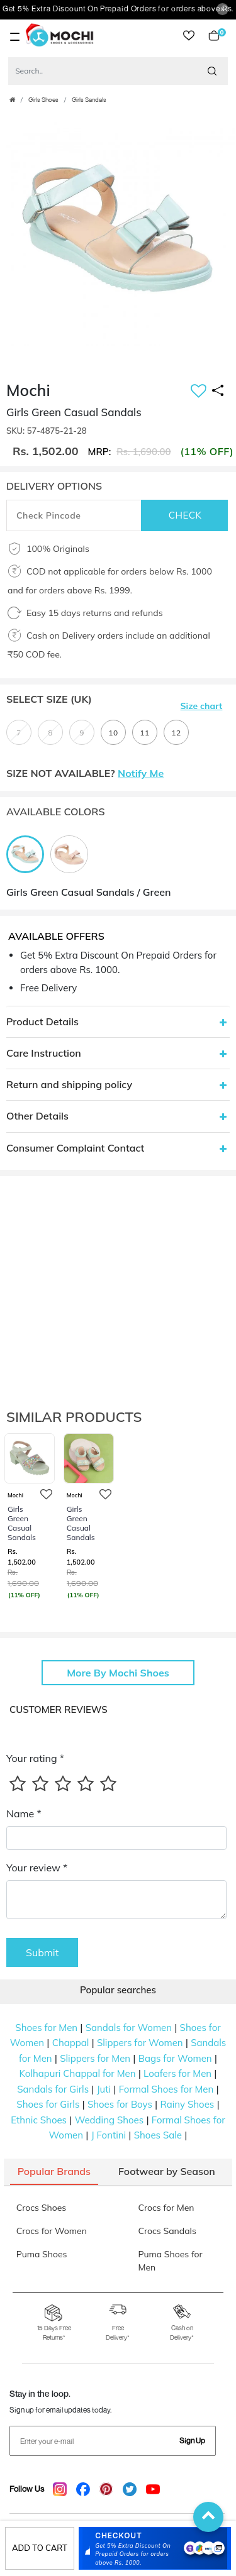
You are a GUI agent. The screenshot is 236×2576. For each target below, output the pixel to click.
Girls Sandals (89, 100)
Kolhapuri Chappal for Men (78, 2073)
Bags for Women (175, 2058)
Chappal (70, 2043)
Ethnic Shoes (39, 2120)
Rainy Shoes (187, 2104)
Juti (104, 2089)
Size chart (202, 706)
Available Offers (56, 936)
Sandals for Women (129, 2028)
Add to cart (39, 2548)
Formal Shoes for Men (166, 2089)
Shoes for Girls (47, 2104)
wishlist (189, 35)
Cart (214, 35)
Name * (24, 1813)
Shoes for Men (46, 2028)
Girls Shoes (43, 100)
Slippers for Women (140, 2043)
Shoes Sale (158, 2135)
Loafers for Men (177, 2073)
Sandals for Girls (53, 2089)
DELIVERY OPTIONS (54, 486)
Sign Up (192, 2440)
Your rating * (35, 1758)
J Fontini (108, 2135)
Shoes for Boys (119, 2104)
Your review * (36, 1867)
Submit (42, 1952)
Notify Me (141, 773)
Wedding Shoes (109, 2120)
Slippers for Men (95, 2058)
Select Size (49, 699)
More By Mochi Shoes (118, 1672)
